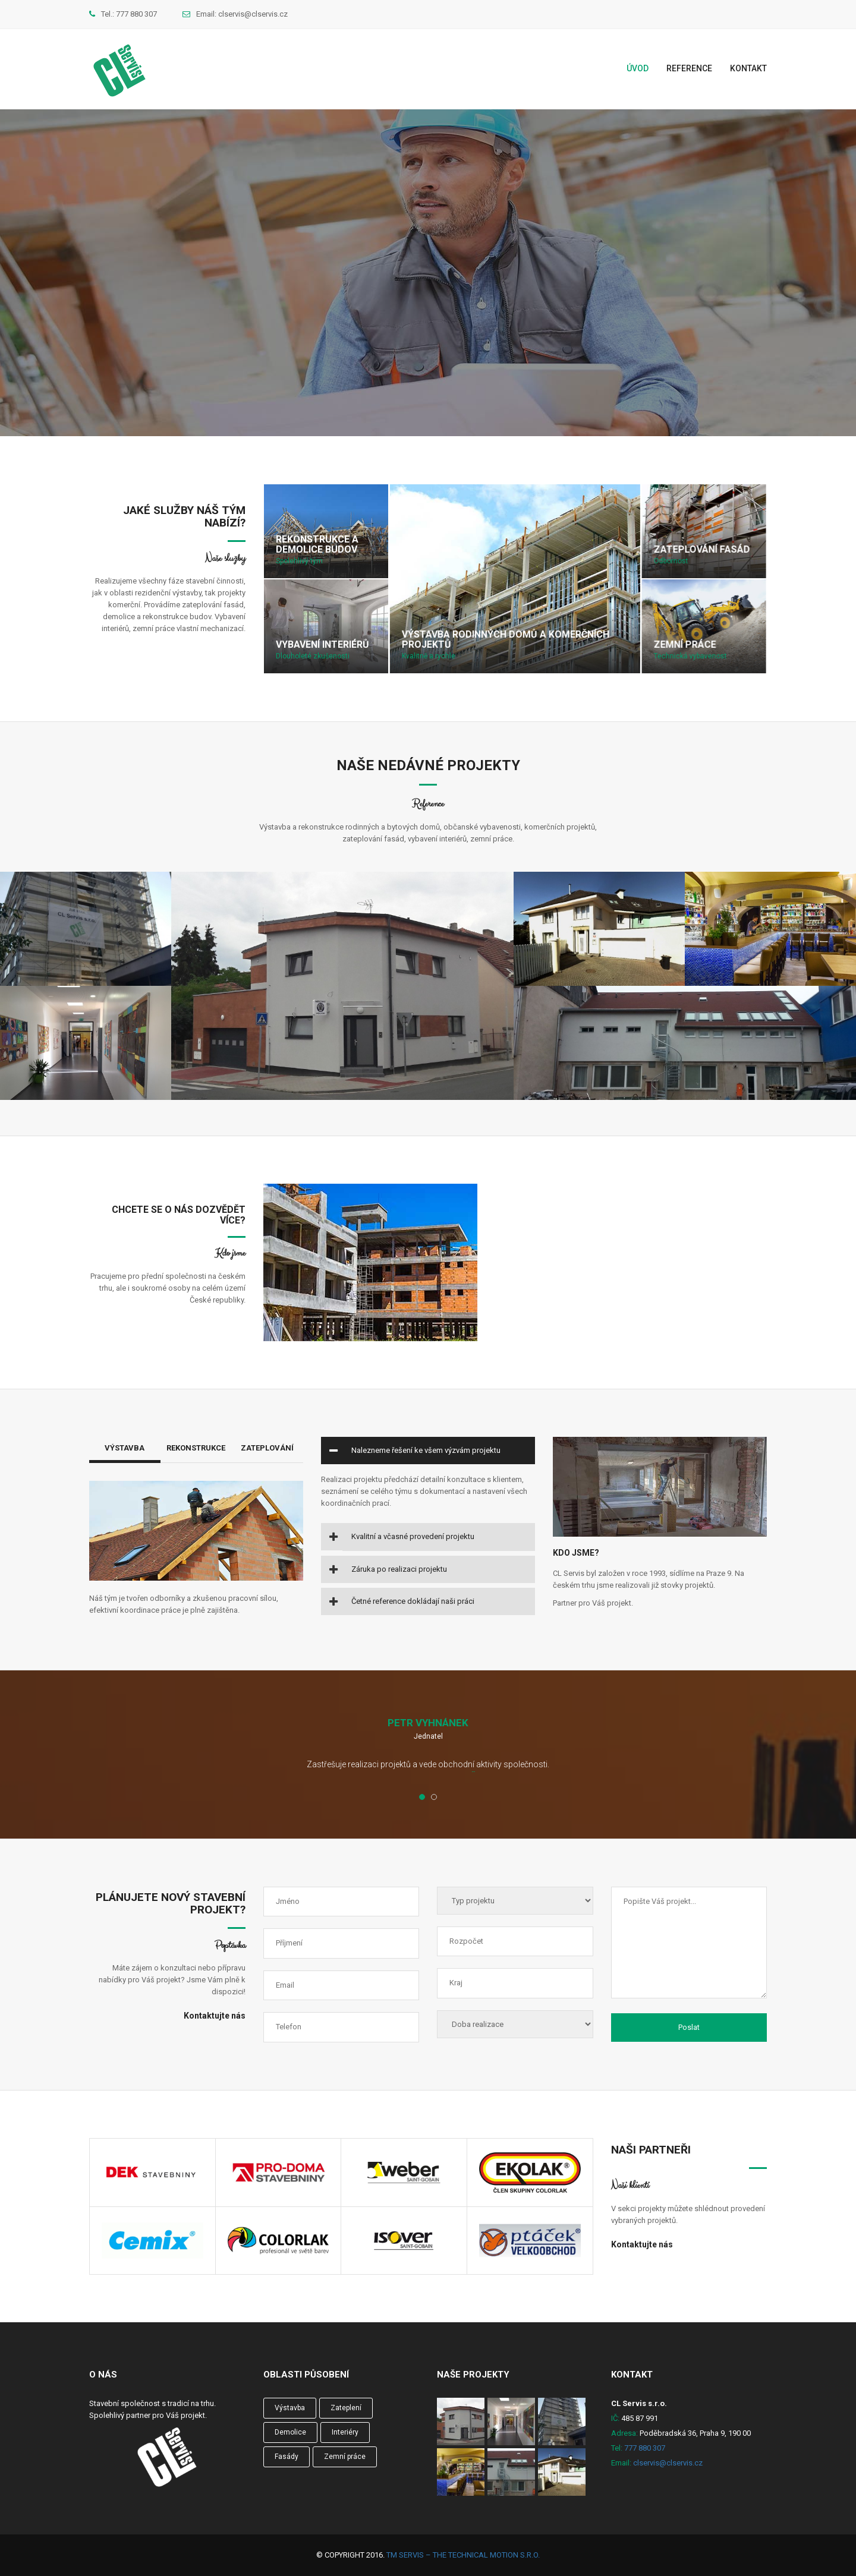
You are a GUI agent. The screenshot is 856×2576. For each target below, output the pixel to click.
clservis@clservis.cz (253, 14)
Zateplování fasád (701, 549)
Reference (689, 68)
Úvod (638, 68)
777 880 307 (136, 14)
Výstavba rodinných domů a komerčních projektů (505, 639)
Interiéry (345, 2432)
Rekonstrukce (195, 1447)
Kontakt (748, 68)
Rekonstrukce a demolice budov (317, 544)
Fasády (286, 2456)
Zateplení (346, 2408)
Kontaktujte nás (215, 2015)
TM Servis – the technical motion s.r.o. (463, 2554)
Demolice (290, 2432)
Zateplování (267, 1447)
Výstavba (124, 1447)
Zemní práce (684, 644)
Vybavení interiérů (322, 644)
